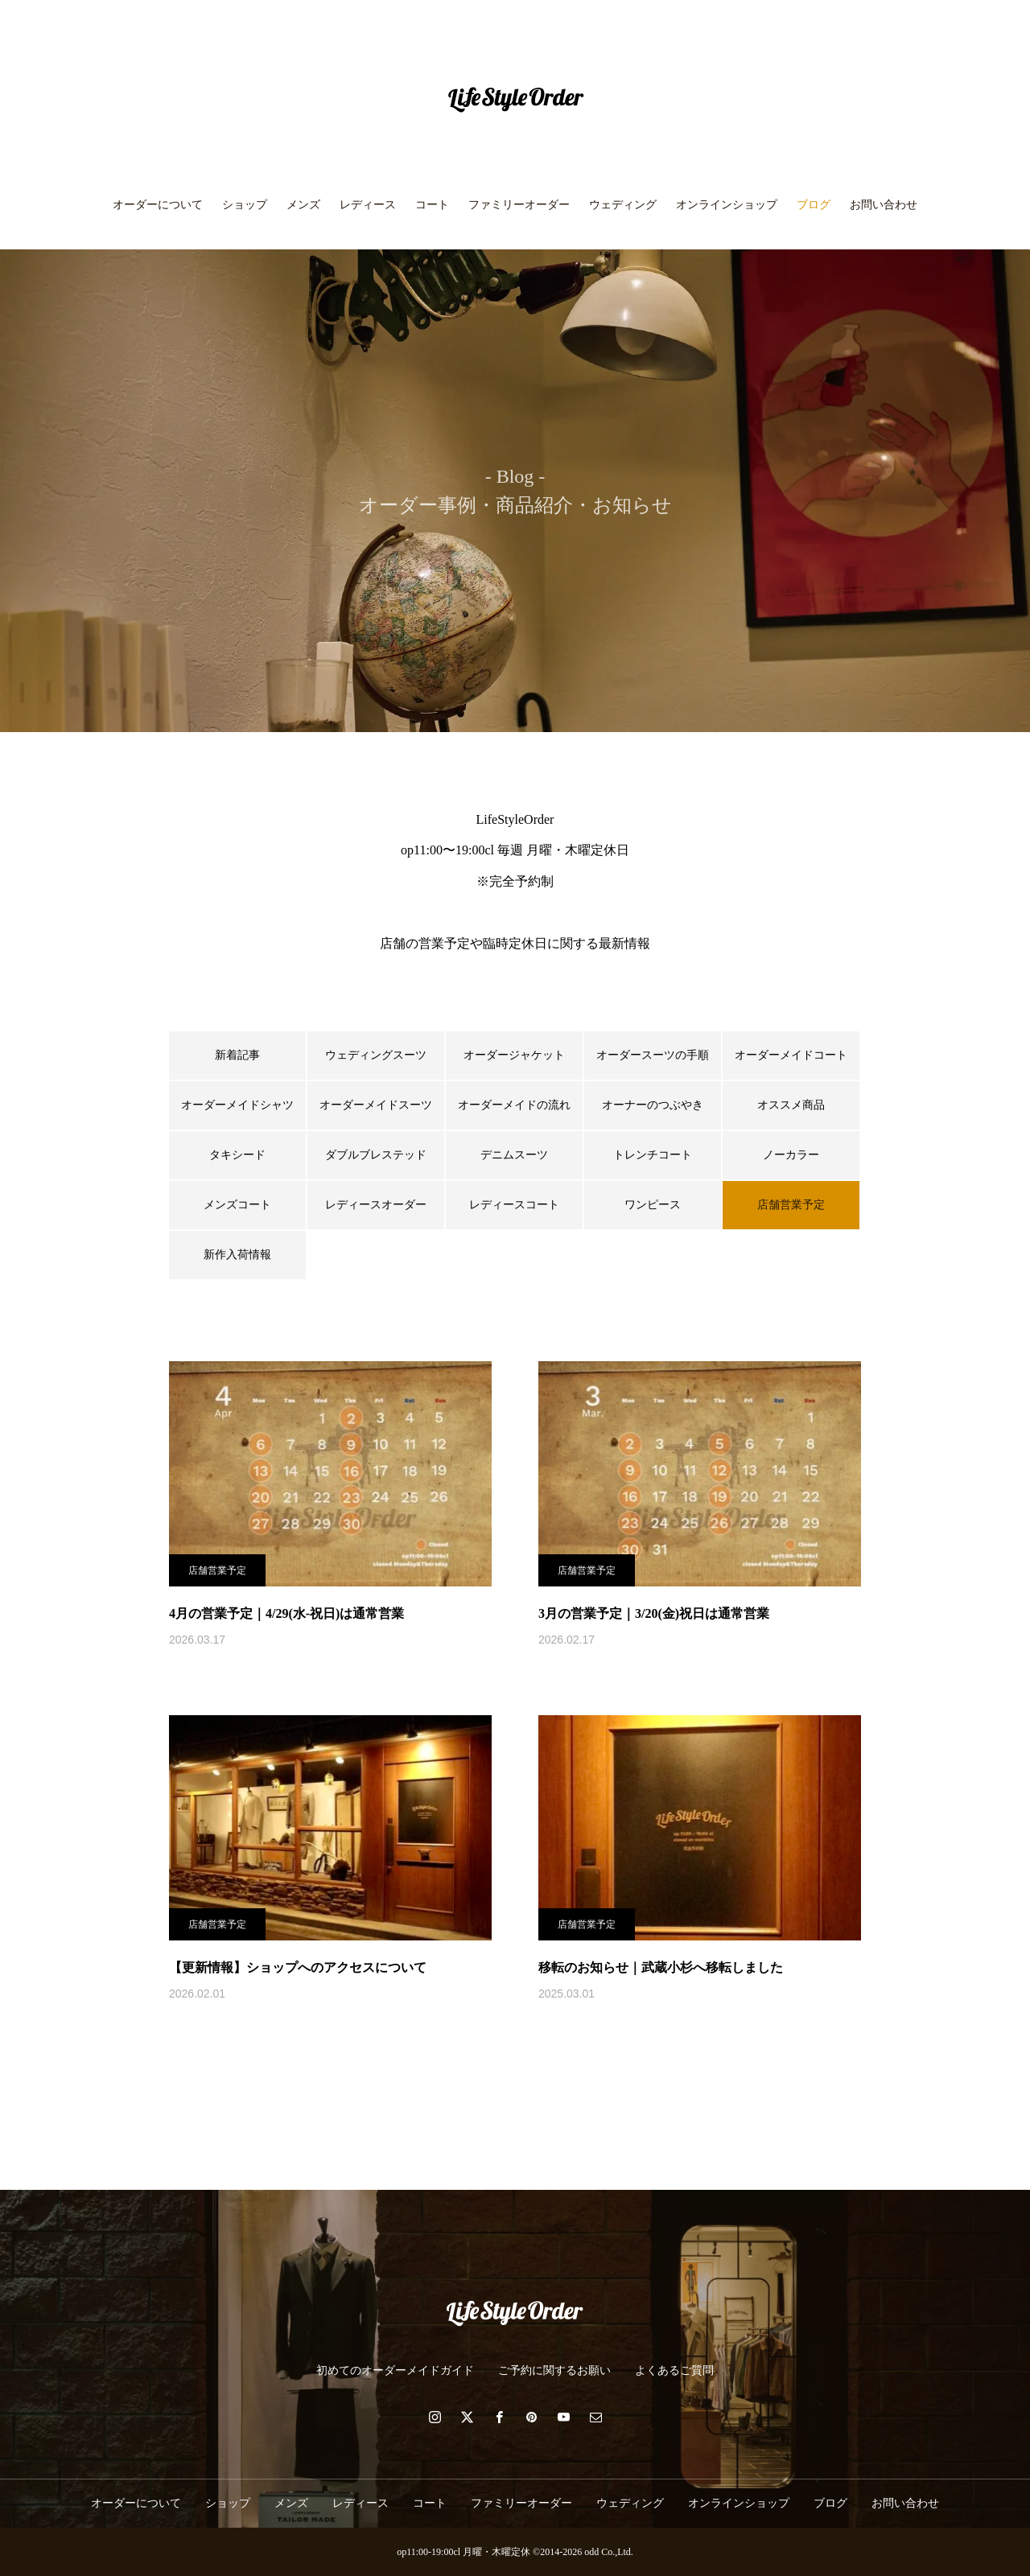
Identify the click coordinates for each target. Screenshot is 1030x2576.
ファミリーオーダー (519, 205)
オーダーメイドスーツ (375, 1105)
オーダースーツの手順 (652, 1055)
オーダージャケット (514, 1055)
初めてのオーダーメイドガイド (395, 2370)
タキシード (237, 1155)
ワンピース (652, 1205)
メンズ (303, 205)
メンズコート (237, 1205)
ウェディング (623, 205)
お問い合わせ (883, 205)
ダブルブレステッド (375, 1155)
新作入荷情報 (237, 1255)
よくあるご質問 (674, 2370)
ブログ (813, 205)
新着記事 (237, 1055)
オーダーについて (158, 205)
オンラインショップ (726, 205)
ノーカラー (791, 1155)
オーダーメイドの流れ (514, 1105)
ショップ (244, 205)
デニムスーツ (514, 1155)
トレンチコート (652, 1155)
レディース (368, 205)
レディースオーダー (375, 1205)
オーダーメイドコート (791, 1055)
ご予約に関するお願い (554, 2370)
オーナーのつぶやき (652, 1105)
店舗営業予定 (217, 1570)
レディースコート (514, 1205)
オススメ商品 (791, 1105)
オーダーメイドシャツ (237, 1105)
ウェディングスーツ (375, 1055)
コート (432, 205)
